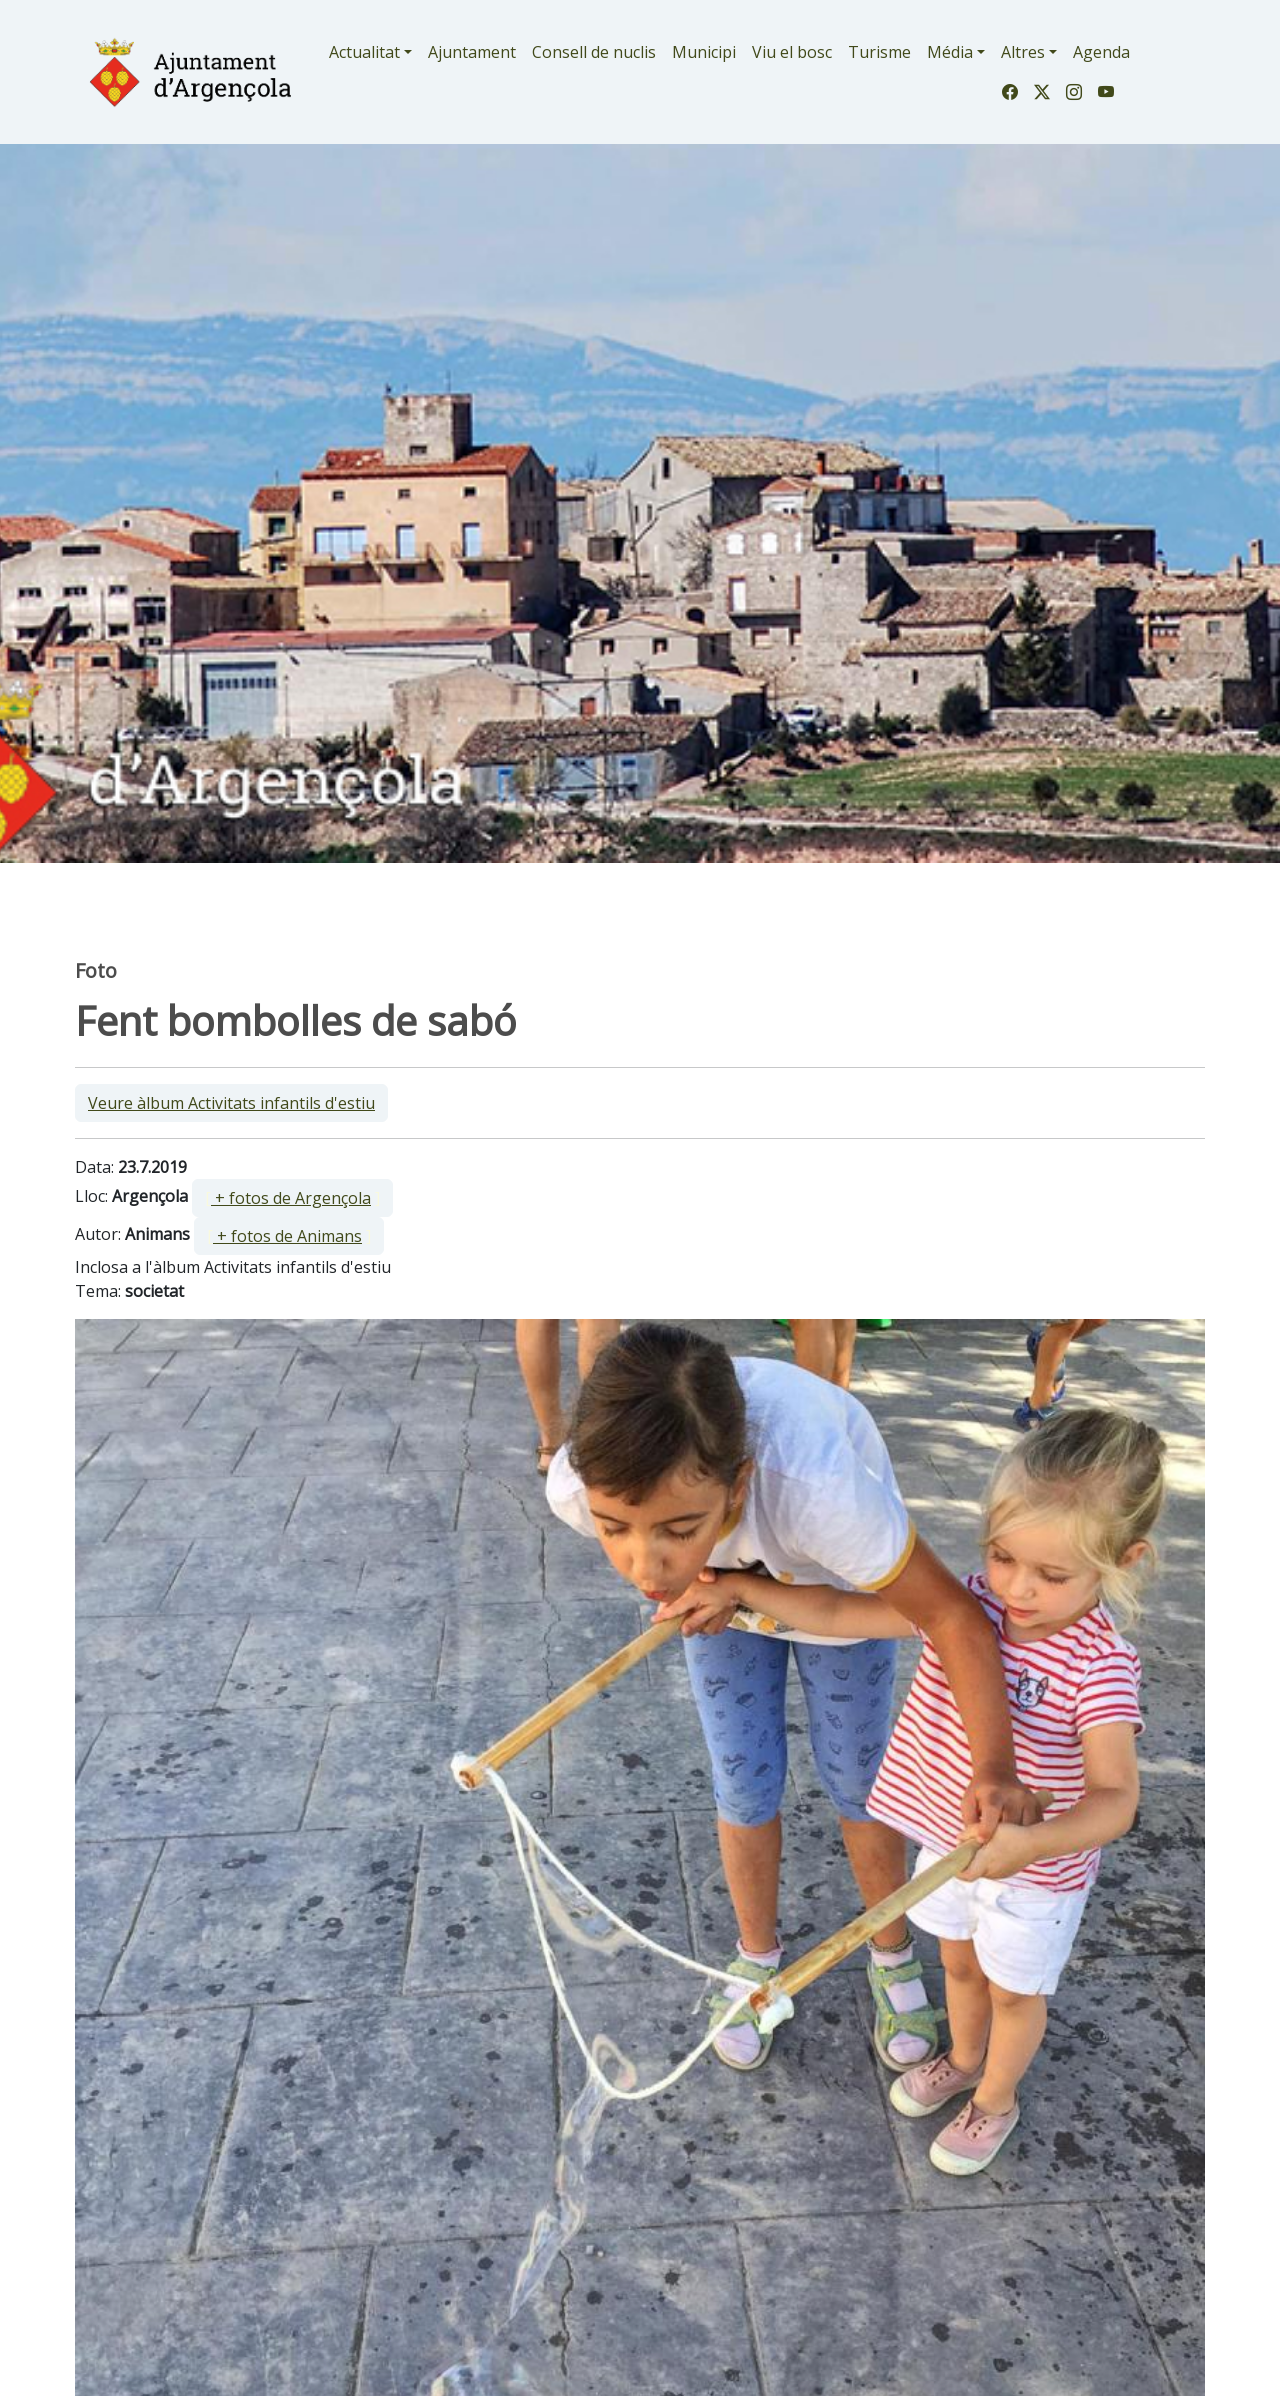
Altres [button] (1023, 52)
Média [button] (950, 52)
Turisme (879, 52)
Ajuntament (472, 52)
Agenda (1101, 52)
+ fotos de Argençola (291, 1198)
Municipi (704, 52)
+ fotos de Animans (287, 1236)
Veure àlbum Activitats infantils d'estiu (231, 1103)
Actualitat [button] (364, 52)
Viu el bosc (792, 52)
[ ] (292, 1198)
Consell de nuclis (594, 52)
